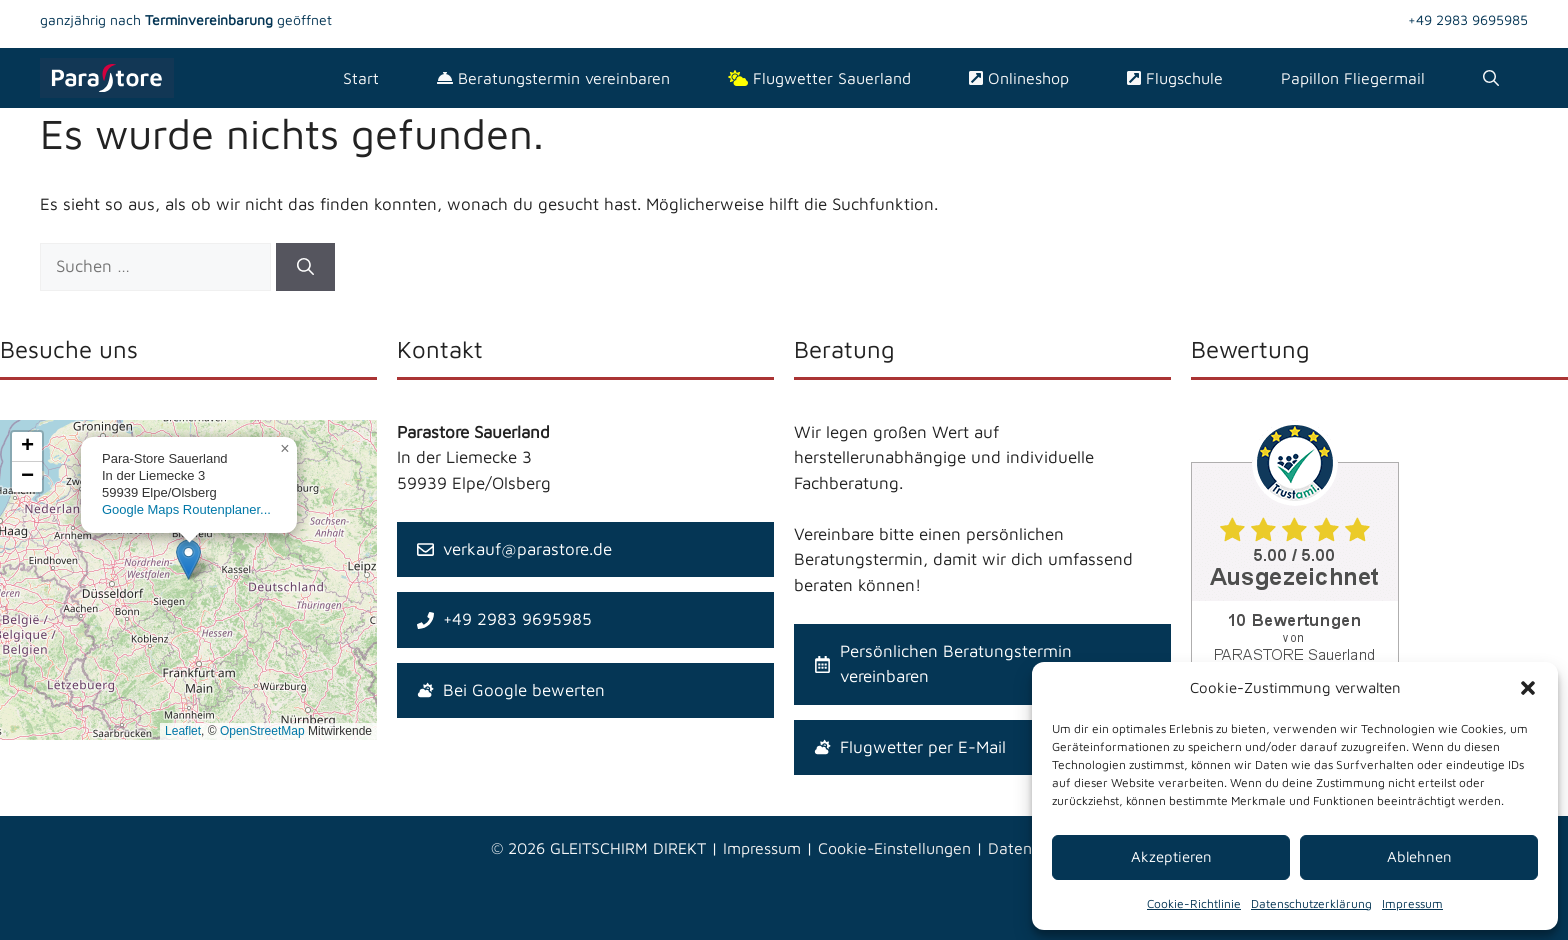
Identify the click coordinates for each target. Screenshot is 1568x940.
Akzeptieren (1171, 856)
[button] (1528, 688)
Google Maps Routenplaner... (186, 509)
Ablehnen (1419, 856)
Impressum (1412, 903)
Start (361, 78)
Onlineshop (1019, 78)
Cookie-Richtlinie (1194, 903)
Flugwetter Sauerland (819, 78)
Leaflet (183, 731)
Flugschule (1175, 78)
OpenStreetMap (262, 731)
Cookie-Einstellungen (894, 848)
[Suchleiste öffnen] (1491, 78)
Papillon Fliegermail (1353, 78)
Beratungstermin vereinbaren (553, 78)
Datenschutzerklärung (1311, 903)
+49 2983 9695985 (1468, 19)
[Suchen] (305, 267)
